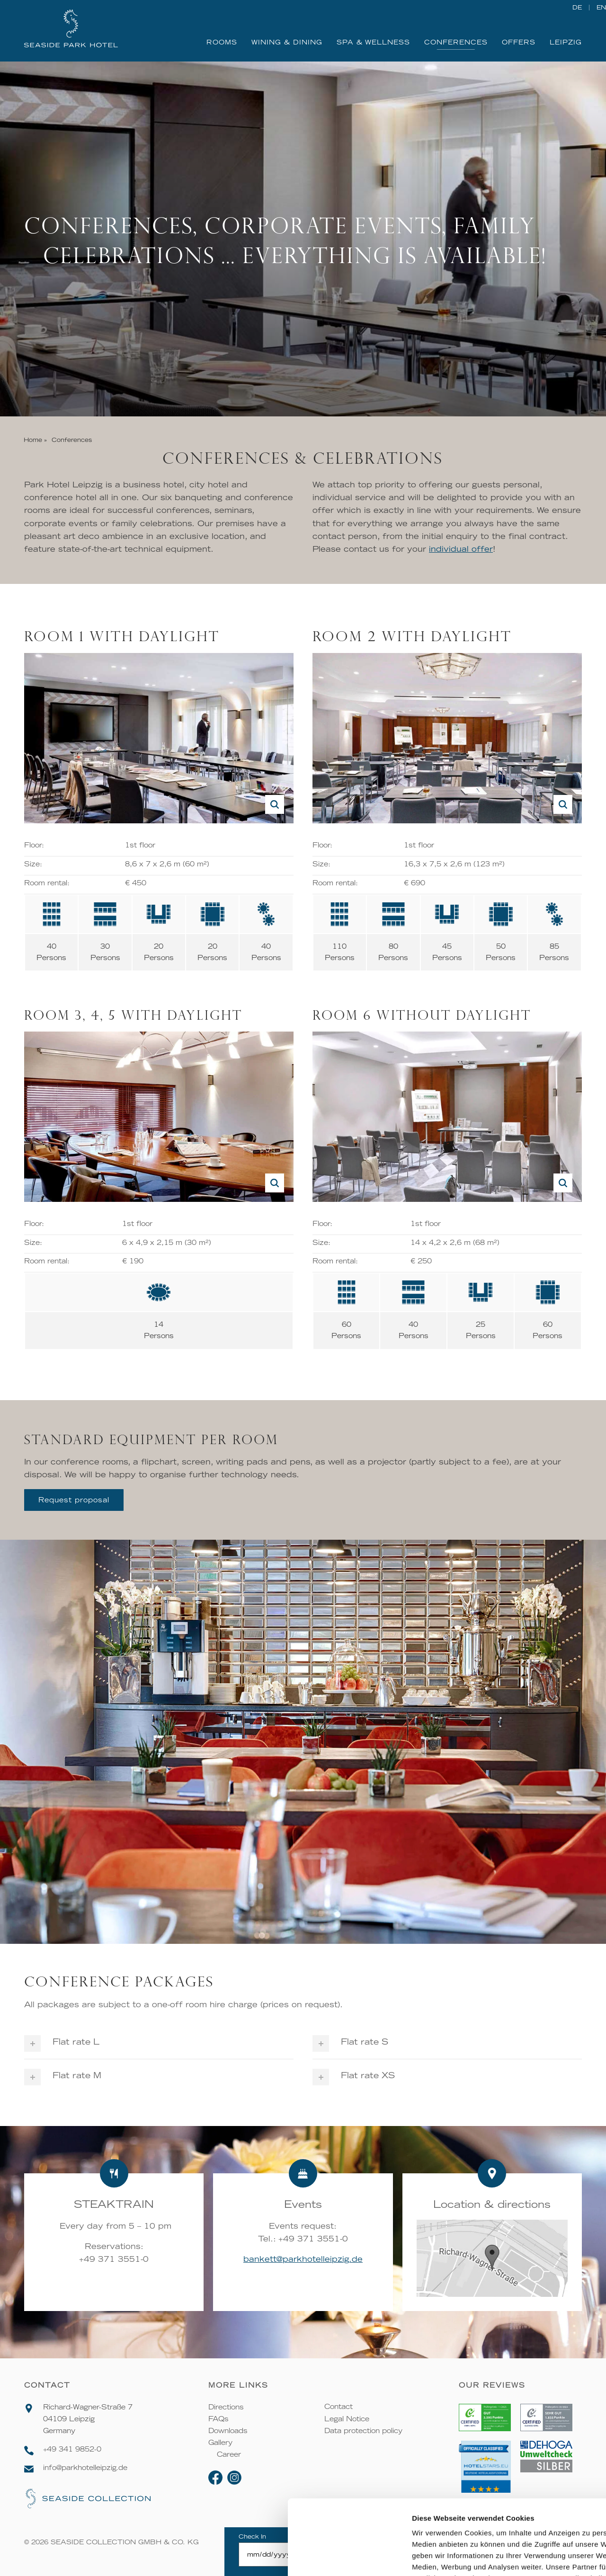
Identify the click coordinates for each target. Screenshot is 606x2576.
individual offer (461, 548)
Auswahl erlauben (527, 2480)
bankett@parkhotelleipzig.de (303, 2259)
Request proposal (73, 1499)
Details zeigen (503, 2557)
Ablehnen (527, 2508)
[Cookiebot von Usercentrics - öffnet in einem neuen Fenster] (61, 2557)
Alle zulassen (527, 2451)
